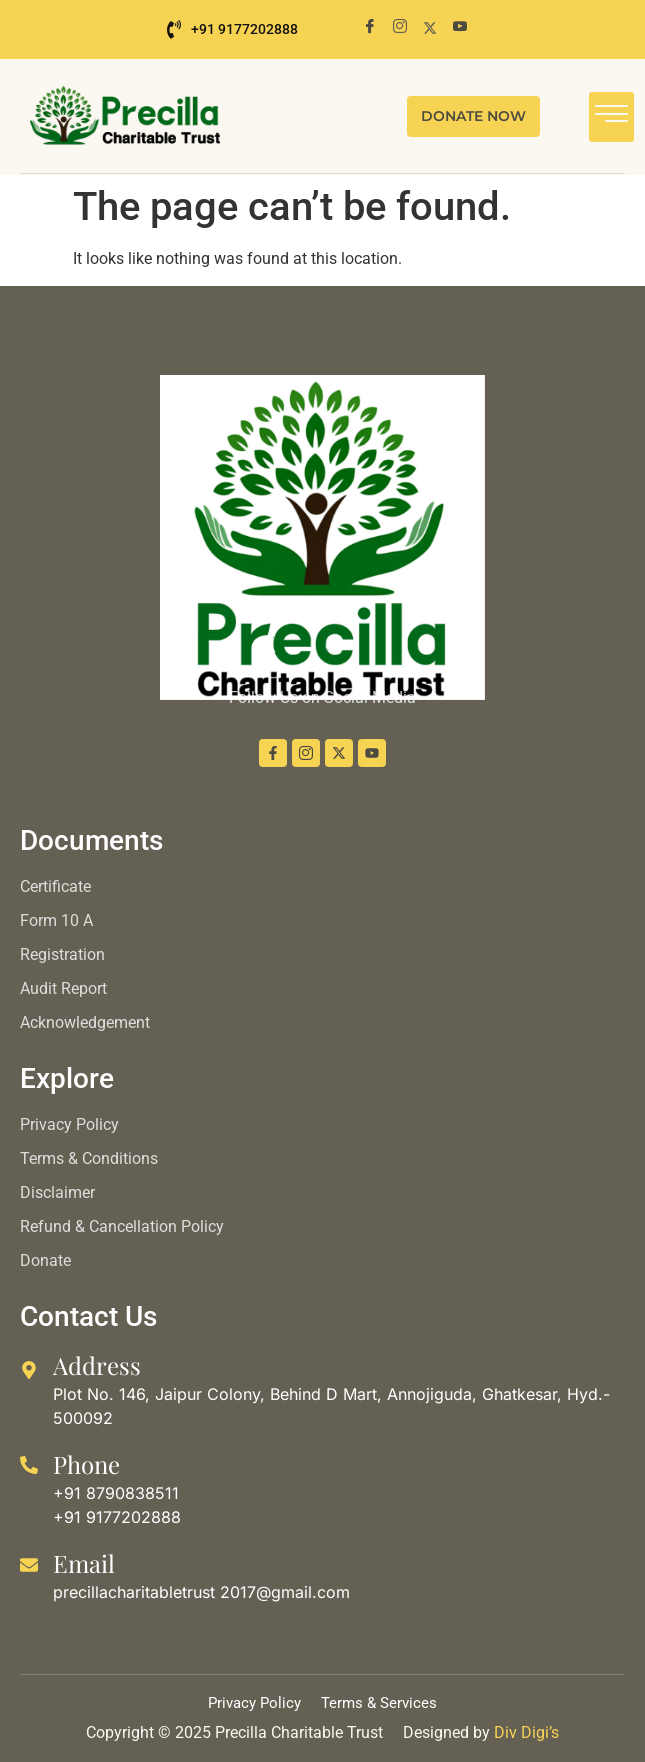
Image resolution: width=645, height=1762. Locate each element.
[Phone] (29, 1465)
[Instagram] (400, 27)
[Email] (29, 1565)
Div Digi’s (526, 1732)
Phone (86, 1464)
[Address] (29, 1370)
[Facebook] (370, 27)
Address (97, 1365)
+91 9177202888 (232, 29)
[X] (430, 27)
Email (84, 1563)
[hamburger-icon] (611, 117)
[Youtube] (460, 27)
